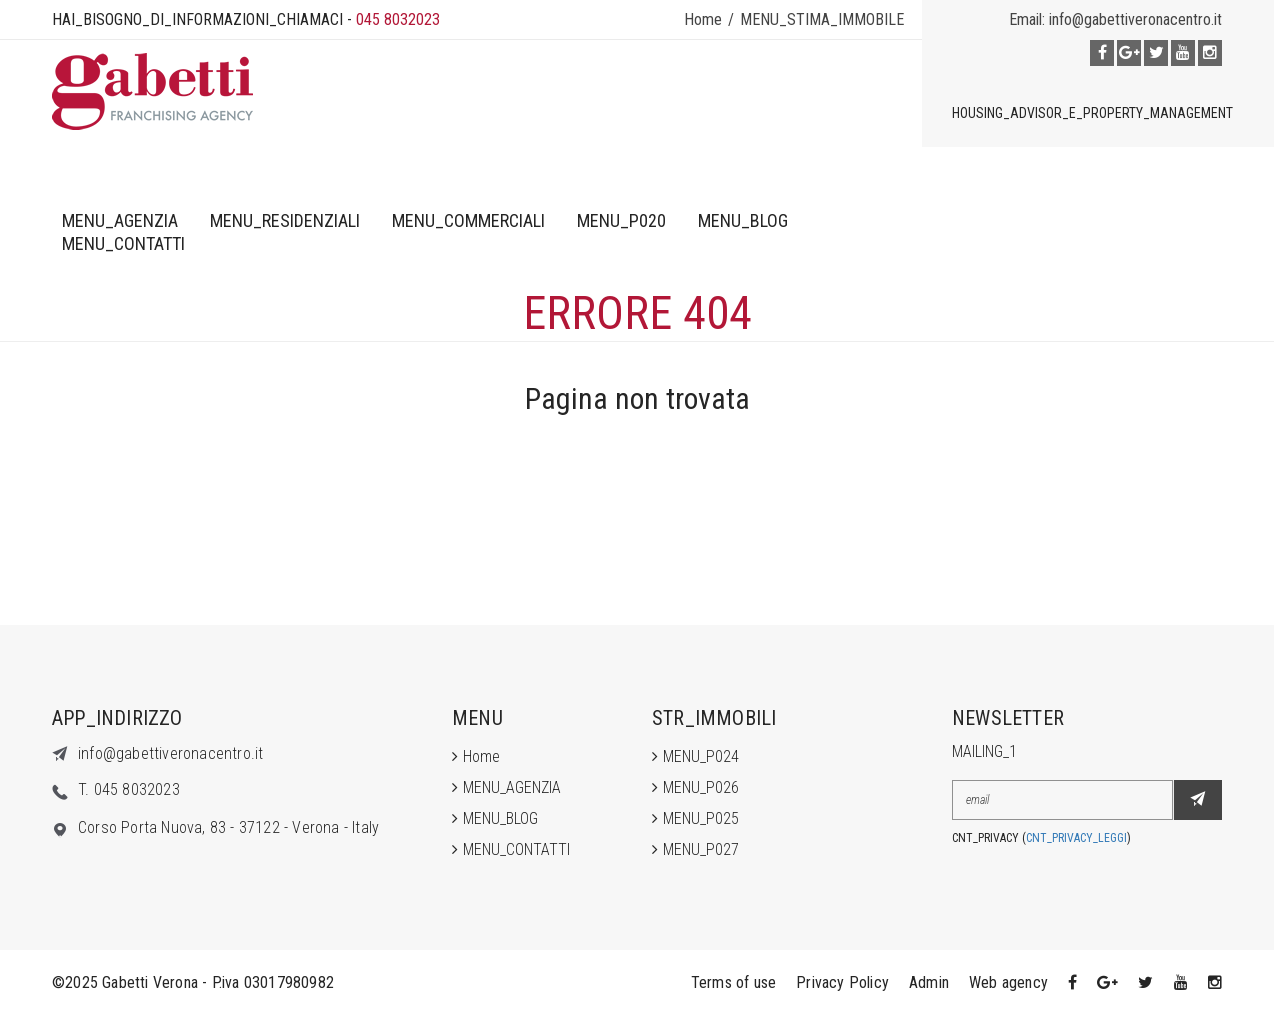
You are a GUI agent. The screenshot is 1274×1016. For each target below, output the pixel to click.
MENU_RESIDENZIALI (285, 220)
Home (703, 19)
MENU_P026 (701, 787)
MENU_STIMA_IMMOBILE (822, 19)
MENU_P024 (701, 756)
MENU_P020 (621, 220)
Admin (929, 982)
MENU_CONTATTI (123, 243)
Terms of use (733, 982)
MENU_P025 (701, 818)
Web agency (1008, 982)
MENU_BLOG (743, 220)
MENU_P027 (701, 849)
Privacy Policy (842, 982)
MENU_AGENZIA (120, 220)
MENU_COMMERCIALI (468, 220)
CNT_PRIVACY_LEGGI (1076, 838)
